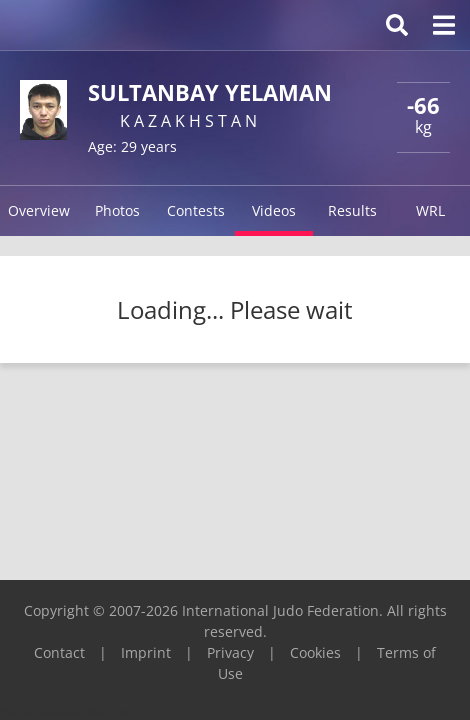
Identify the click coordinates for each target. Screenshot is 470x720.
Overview (39, 210)
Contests (196, 210)
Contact (59, 652)
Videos (274, 210)
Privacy (230, 652)
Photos (117, 210)
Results (352, 210)
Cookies (315, 652)
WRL (430, 210)
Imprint (146, 652)
